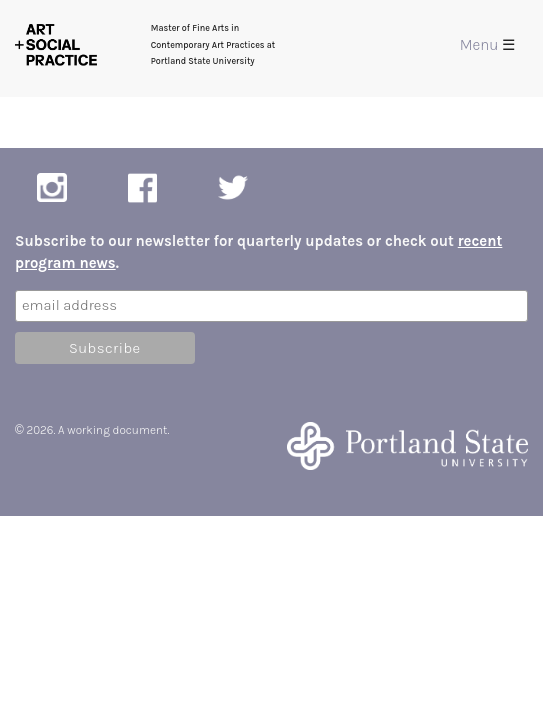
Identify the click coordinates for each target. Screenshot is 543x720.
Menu (487, 45)
